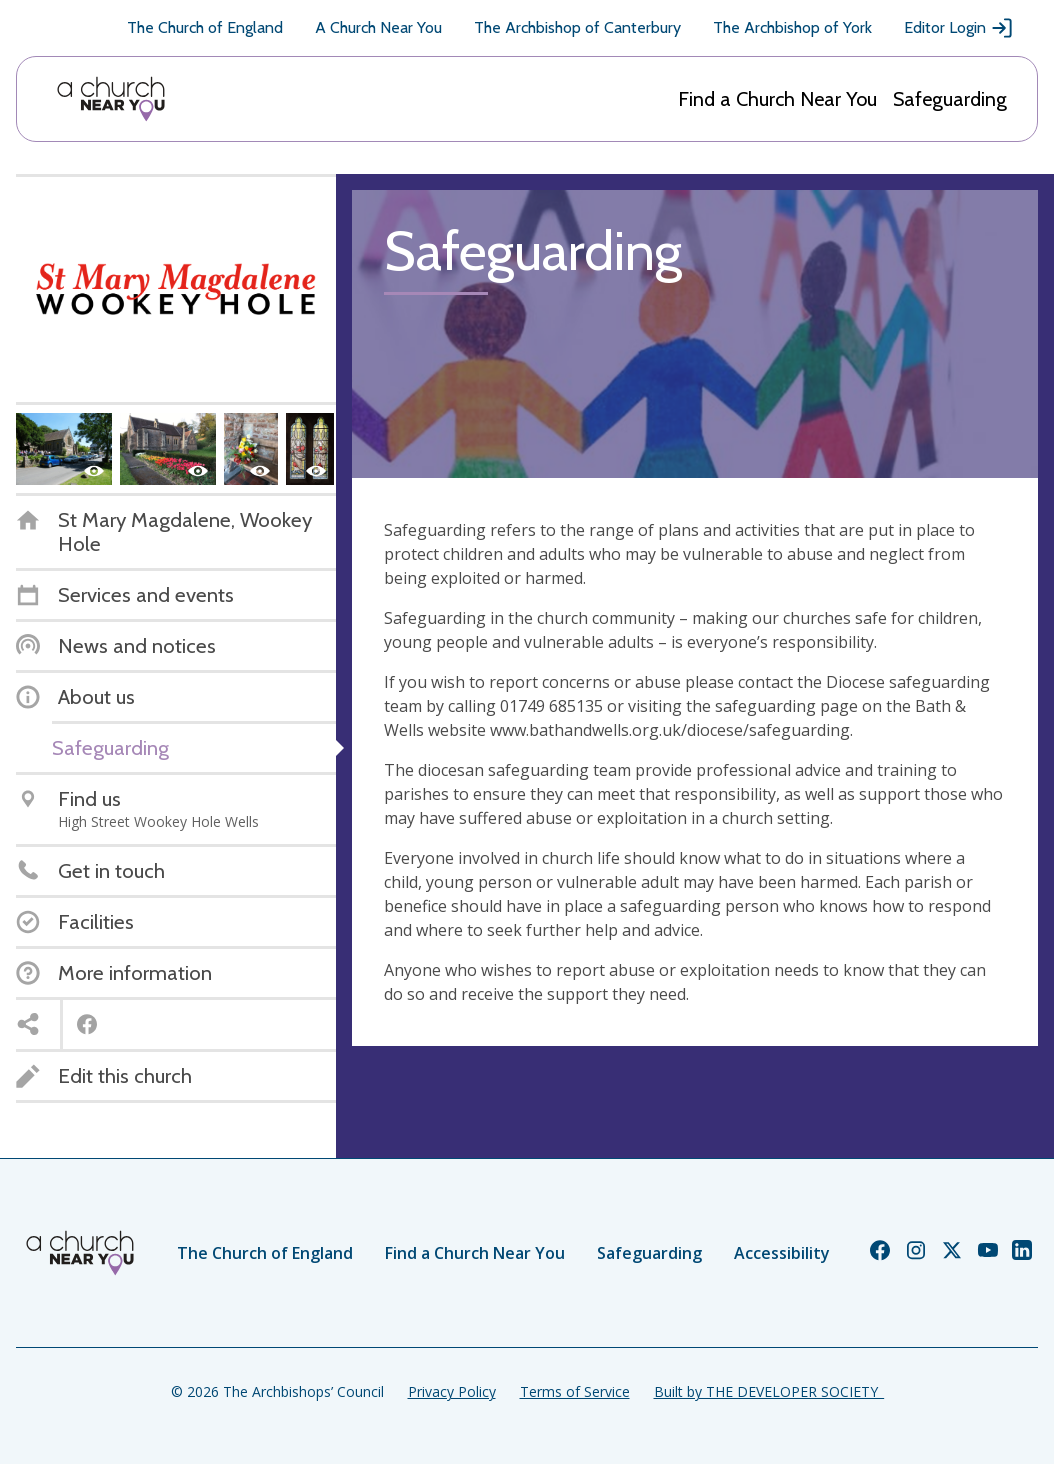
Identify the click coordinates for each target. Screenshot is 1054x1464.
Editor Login (959, 28)
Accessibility (782, 1253)
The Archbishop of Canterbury (577, 27)
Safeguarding (950, 99)
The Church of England (205, 27)
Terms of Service (575, 1391)
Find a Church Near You (777, 99)
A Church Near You (378, 27)
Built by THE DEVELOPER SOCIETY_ (769, 1391)
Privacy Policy (452, 1391)
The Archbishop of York (792, 27)
